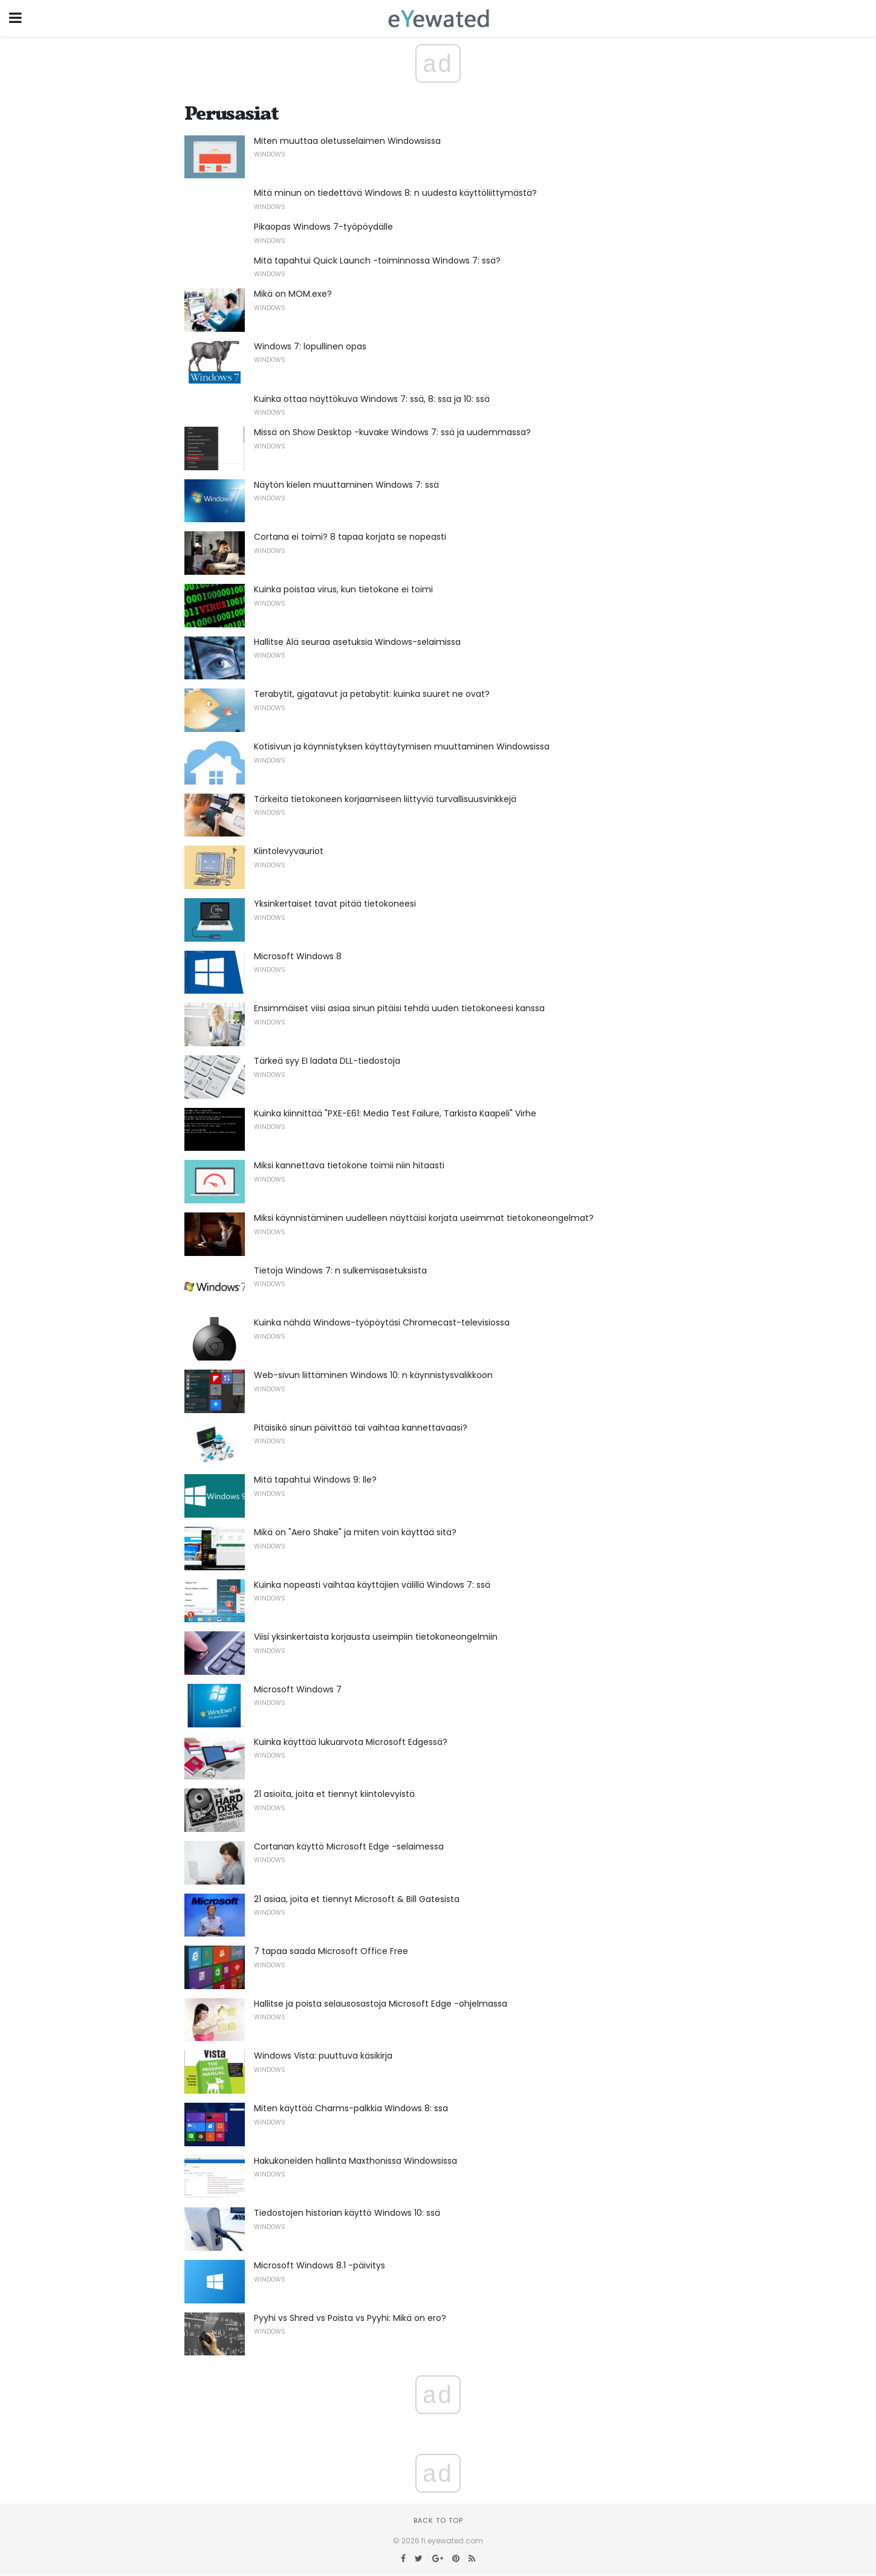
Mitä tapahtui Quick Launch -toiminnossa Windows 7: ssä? (377, 260)
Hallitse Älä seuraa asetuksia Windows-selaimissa (357, 642)
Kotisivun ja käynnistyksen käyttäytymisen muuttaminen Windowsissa (402, 746)
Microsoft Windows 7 (298, 1689)
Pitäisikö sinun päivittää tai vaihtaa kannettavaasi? (360, 1428)
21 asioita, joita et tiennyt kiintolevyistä (334, 1794)
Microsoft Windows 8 (298, 956)
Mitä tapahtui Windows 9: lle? (315, 1480)
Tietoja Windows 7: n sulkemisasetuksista (340, 1270)
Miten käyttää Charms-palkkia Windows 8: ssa (351, 2108)
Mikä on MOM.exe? (293, 294)
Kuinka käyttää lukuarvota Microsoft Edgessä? (350, 1742)
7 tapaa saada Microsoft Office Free (331, 1951)
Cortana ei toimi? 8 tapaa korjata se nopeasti (350, 537)
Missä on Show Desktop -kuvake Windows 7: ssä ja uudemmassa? (392, 432)
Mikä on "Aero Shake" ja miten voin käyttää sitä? (355, 1532)
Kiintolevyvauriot (288, 851)
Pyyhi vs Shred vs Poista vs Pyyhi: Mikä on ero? (350, 2318)
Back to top (438, 2520)
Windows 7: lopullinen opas (310, 346)
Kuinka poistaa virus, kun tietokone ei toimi (343, 589)
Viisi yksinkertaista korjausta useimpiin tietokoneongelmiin (376, 1637)
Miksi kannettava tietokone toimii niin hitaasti (349, 1165)
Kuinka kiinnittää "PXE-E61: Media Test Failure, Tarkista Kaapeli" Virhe (395, 1113)
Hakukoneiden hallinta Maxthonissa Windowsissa (355, 2161)
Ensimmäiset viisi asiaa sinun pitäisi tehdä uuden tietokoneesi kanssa (399, 1008)
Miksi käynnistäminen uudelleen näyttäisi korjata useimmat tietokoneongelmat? (424, 1218)
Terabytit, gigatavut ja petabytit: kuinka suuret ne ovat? (372, 694)
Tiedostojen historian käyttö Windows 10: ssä (347, 2213)
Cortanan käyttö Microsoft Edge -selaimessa (349, 1846)
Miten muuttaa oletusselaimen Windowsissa (347, 141)
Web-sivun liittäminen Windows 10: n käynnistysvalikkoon (373, 1375)
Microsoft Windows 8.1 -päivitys (319, 2265)
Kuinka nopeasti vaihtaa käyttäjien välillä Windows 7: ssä (372, 1585)
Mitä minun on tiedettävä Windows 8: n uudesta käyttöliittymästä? (395, 193)
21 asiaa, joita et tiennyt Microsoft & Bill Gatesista (356, 1899)
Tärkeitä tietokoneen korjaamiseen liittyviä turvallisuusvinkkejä (385, 799)
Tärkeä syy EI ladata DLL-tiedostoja (327, 1061)
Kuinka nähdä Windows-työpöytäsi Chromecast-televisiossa (382, 1322)
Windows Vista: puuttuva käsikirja (323, 2056)
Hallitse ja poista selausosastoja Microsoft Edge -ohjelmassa (380, 2004)
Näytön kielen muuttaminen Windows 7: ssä (346, 485)
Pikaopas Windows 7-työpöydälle (323, 227)
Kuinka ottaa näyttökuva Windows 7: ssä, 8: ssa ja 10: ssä (372, 399)
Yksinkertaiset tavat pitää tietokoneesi (335, 904)
